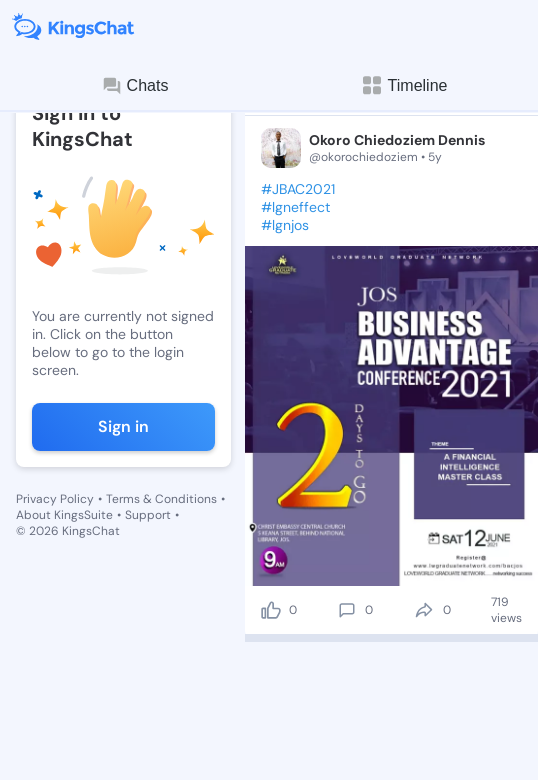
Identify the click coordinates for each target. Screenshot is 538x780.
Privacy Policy (55, 499)
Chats (135, 86)
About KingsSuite (64, 515)
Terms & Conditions (161, 499)
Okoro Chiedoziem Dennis (397, 140)
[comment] (347, 610)
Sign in (123, 426)
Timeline (404, 85)
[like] (271, 610)
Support (148, 515)
